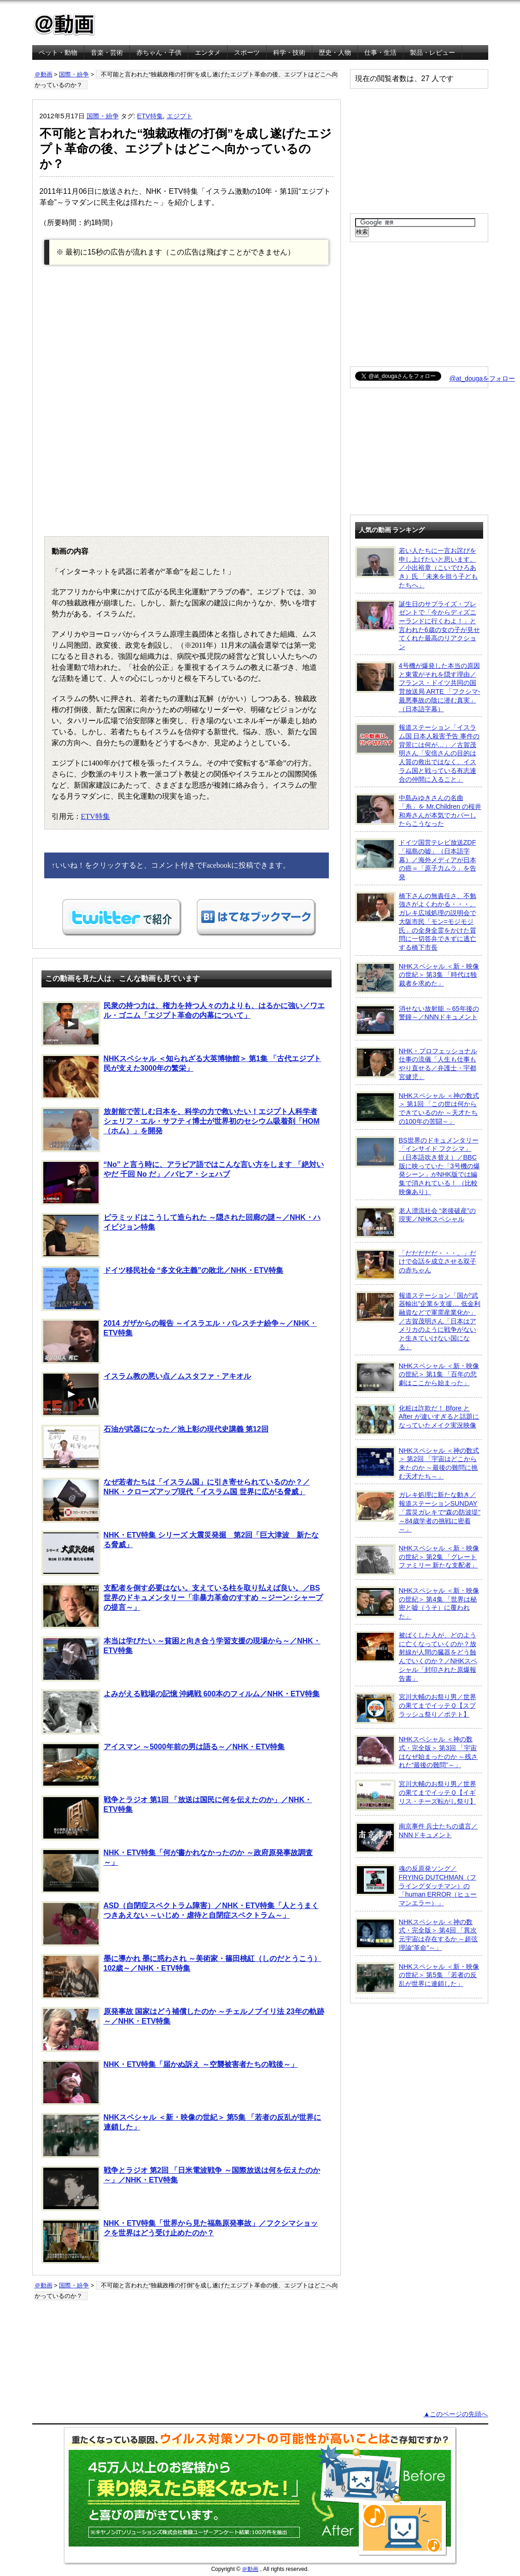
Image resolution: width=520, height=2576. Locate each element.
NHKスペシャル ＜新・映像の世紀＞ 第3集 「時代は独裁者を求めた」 (417, 977)
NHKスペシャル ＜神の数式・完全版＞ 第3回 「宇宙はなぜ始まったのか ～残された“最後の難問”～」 (416, 1752)
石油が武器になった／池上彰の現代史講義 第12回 (155, 1447)
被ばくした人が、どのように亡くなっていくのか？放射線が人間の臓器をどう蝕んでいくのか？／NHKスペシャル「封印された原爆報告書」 (416, 1656)
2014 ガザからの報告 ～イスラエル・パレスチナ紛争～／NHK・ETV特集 (179, 1341)
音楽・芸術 (107, 52)
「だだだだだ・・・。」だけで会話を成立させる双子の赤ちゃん (415, 1264)
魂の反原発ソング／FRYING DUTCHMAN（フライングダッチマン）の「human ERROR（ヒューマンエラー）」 (416, 1885)
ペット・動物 (58, 52)
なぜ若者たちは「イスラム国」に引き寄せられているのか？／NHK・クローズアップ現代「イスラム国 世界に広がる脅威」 (175, 1500)
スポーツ (247, 52)
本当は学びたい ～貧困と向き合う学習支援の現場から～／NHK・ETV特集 (181, 1659)
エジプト (180, 116)
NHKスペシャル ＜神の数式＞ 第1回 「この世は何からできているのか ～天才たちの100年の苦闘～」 (417, 1108)
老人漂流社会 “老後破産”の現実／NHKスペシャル (415, 1222)
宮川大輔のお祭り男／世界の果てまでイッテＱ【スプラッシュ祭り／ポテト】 (415, 1708)
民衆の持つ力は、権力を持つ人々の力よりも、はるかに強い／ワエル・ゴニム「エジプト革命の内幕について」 (183, 1023)
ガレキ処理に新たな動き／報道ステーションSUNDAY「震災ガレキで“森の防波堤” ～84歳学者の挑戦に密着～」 (418, 1512)
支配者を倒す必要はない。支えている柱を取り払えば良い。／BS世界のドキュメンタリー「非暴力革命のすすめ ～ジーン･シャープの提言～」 (182, 1606)
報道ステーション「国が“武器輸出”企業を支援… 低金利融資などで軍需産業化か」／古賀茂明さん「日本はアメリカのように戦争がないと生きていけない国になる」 (417, 1321)
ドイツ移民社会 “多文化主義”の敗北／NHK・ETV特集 (162, 1288)
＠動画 (44, 74)
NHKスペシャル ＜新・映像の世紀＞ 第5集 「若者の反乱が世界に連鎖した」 (181, 2135)
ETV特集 (150, 116)
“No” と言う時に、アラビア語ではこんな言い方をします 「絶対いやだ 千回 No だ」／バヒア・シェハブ (182, 1182)
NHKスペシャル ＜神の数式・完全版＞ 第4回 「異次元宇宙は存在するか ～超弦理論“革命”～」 (416, 1934)
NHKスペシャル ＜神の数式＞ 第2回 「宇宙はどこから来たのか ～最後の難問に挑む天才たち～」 (417, 1463)
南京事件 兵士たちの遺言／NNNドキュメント (416, 1837)
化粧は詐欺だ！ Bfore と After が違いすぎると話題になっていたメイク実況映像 (417, 1419)
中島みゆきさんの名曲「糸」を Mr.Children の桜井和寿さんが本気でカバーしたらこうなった (418, 810)
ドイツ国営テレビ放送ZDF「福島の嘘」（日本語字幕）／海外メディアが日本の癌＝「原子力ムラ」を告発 (415, 859)
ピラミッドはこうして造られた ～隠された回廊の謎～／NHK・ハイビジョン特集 (181, 1235)
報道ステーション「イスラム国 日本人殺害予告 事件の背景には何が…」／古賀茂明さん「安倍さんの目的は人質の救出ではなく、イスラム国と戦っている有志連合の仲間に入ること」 (417, 753)
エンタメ (208, 52)
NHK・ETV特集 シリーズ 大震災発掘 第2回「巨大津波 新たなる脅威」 (180, 1553)
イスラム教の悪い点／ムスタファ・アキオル (146, 1394)
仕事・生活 (380, 52)
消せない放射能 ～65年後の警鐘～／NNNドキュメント (417, 1020)
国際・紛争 (74, 74)
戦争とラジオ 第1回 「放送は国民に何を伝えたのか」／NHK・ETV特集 (176, 1817)
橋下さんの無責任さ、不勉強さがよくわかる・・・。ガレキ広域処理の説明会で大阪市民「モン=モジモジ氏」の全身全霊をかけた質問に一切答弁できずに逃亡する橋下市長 (415, 921)
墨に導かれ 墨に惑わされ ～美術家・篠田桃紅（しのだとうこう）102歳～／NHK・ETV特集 (181, 1976)
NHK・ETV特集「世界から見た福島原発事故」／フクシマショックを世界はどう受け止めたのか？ (179, 2241)
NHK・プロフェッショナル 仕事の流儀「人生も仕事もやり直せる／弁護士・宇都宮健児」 (416, 1063)
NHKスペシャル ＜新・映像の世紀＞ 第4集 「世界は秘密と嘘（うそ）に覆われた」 (417, 1603)
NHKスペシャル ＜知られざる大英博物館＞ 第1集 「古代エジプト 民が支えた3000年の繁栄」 (181, 1076)
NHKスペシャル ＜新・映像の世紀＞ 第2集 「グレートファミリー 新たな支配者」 (417, 1559)
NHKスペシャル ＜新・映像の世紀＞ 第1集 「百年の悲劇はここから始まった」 (417, 1377)
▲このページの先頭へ (455, 2414)
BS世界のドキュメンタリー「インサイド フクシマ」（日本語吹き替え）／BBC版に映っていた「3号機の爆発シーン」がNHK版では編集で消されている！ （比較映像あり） (417, 1165)
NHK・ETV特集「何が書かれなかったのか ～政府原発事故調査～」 (177, 1870)
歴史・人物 (335, 52)
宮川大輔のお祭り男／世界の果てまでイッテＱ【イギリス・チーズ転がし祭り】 (415, 1795)
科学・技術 (289, 52)
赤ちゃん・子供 (158, 52)
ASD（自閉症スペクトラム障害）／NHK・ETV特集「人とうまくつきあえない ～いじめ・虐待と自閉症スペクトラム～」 (180, 1923)
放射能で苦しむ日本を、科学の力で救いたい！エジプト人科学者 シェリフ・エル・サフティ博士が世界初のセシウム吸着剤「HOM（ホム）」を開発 (180, 1129)
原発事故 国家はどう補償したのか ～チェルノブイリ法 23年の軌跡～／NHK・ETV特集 (182, 2029)
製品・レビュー (432, 52)
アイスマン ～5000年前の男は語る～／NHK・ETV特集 (163, 1764)
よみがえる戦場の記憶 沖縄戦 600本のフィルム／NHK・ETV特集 (180, 1712)
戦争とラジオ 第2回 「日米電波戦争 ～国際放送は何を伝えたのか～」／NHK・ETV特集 (180, 2188)
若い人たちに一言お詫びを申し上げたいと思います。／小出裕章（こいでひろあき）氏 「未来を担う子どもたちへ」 (416, 567)
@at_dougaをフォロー (482, 378)
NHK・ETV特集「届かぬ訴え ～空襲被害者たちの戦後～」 (169, 2082)
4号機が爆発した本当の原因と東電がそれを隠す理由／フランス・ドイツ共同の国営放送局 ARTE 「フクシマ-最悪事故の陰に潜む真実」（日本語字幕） (417, 687)
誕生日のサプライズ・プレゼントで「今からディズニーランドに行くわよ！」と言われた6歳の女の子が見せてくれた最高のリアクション (417, 625)
